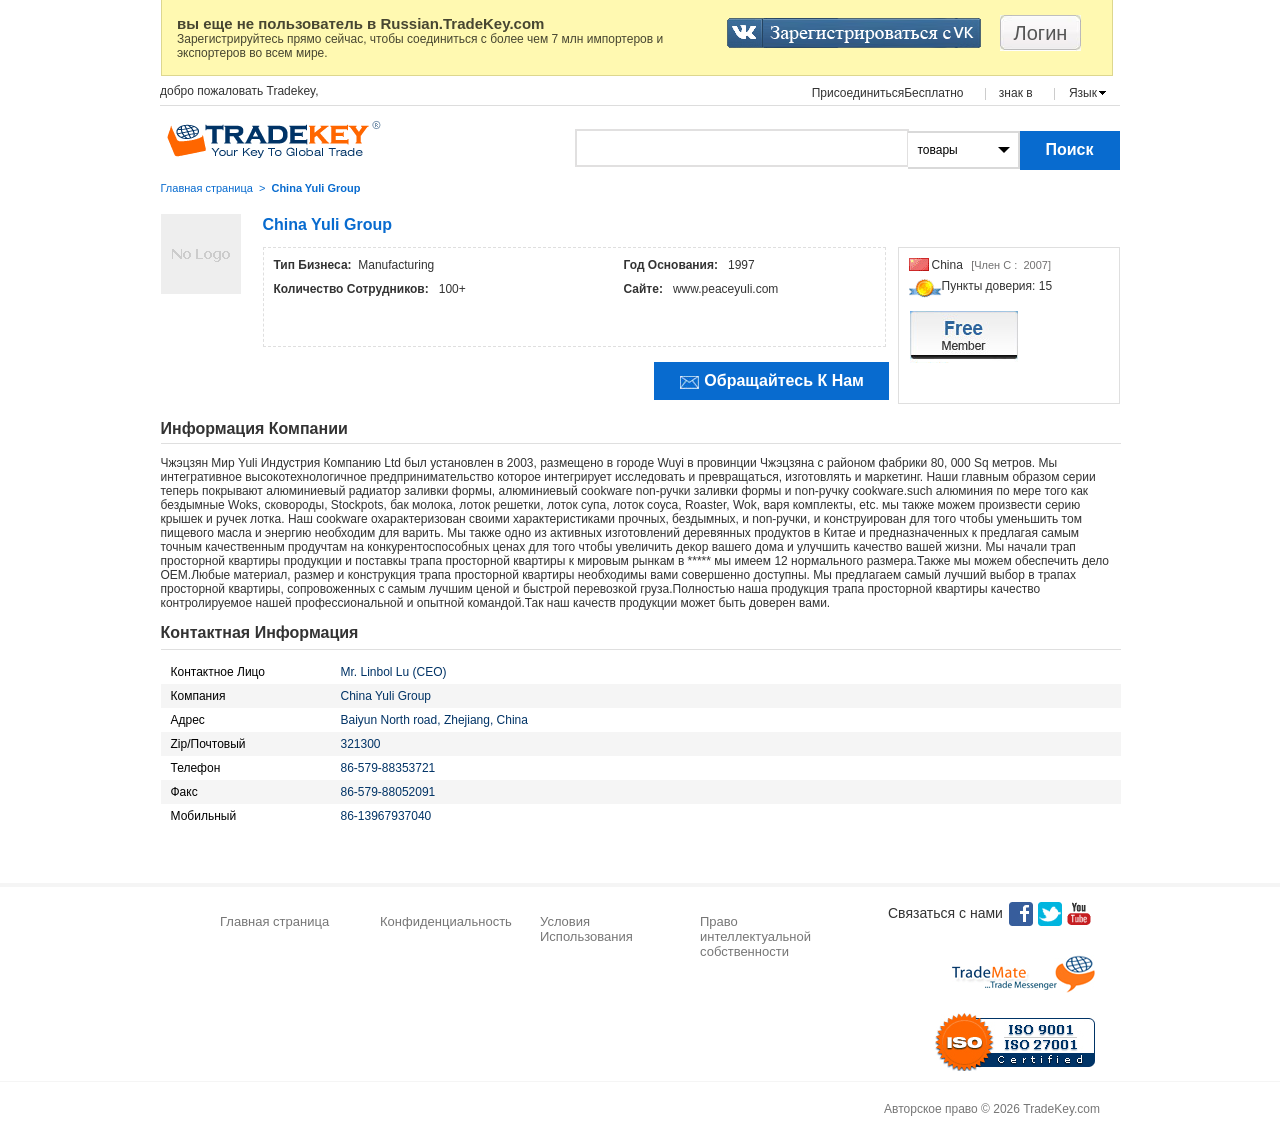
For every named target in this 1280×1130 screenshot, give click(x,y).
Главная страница (207, 188)
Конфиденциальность (446, 921)
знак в (1016, 93)
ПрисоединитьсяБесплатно (888, 93)
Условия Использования (586, 929)
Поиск (1069, 149)
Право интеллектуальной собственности (755, 936)
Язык (1083, 93)
